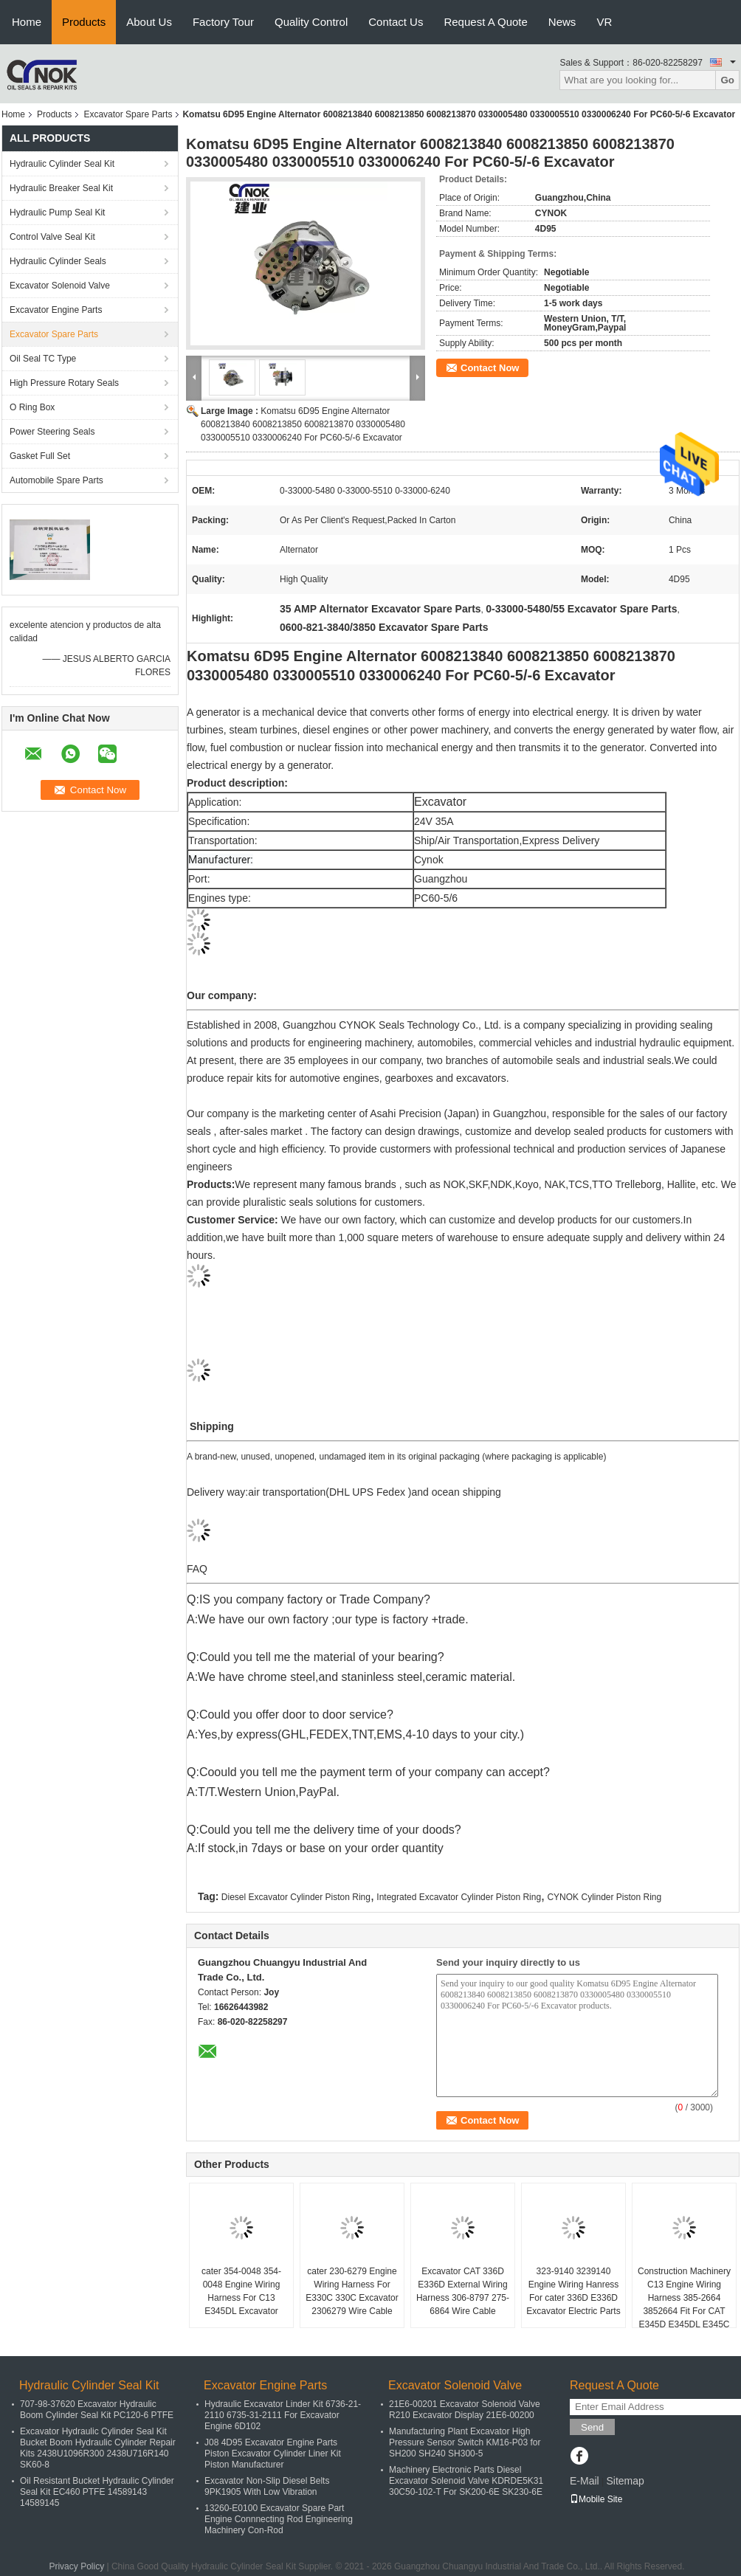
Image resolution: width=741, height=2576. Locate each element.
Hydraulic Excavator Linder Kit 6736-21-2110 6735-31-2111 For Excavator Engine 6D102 (282, 2415)
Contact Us (395, 21)
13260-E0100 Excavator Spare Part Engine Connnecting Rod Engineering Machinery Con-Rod (278, 2519)
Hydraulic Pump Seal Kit (57, 212)
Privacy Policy (76, 2566)
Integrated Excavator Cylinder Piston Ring (458, 1897)
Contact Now (490, 367)
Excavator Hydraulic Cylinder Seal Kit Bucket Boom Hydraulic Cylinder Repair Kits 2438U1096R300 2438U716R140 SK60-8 (98, 2448)
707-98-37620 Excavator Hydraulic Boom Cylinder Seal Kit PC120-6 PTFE (96, 2409)
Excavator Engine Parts (56, 310)
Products (84, 21)
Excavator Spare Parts (127, 114)
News (562, 21)
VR (604, 21)
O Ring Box (32, 407)
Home (26, 21)
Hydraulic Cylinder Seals (58, 261)
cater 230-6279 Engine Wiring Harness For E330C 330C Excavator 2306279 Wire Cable (352, 2291)
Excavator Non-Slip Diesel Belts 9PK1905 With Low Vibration (266, 2486)
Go (727, 80)
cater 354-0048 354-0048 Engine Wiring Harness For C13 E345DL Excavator (241, 2291)
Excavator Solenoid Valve (60, 285)
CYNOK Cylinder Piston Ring (604, 1897)
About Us (149, 21)
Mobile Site (596, 2499)
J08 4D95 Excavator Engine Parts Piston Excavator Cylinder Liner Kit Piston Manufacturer (272, 2453)
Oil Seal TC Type (43, 358)
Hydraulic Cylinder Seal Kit (62, 164)
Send (592, 2427)
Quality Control (311, 21)
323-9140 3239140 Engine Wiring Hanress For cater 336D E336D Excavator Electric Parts (573, 2291)
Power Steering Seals (52, 432)
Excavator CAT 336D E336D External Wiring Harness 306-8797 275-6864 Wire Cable (462, 2291)
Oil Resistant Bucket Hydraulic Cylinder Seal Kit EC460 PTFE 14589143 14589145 (97, 2492)
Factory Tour (223, 21)
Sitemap (625, 2481)
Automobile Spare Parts (56, 480)
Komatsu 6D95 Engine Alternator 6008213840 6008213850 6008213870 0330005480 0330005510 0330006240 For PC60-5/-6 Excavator (303, 424)
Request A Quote (485, 21)
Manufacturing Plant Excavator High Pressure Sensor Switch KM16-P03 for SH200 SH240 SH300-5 (464, 2442)
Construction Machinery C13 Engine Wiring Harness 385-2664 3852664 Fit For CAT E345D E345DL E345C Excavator (684, 2304)
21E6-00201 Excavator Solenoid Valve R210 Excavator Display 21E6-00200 (464, 2409)
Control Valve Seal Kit (52, 237)
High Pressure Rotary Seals (64, 383)
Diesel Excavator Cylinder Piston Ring (295, 1897)
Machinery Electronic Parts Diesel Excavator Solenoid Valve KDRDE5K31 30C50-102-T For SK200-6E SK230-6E (466, 2481)
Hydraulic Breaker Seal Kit (61, 188)
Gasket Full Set (40, 456)
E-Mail (584, 2481)
